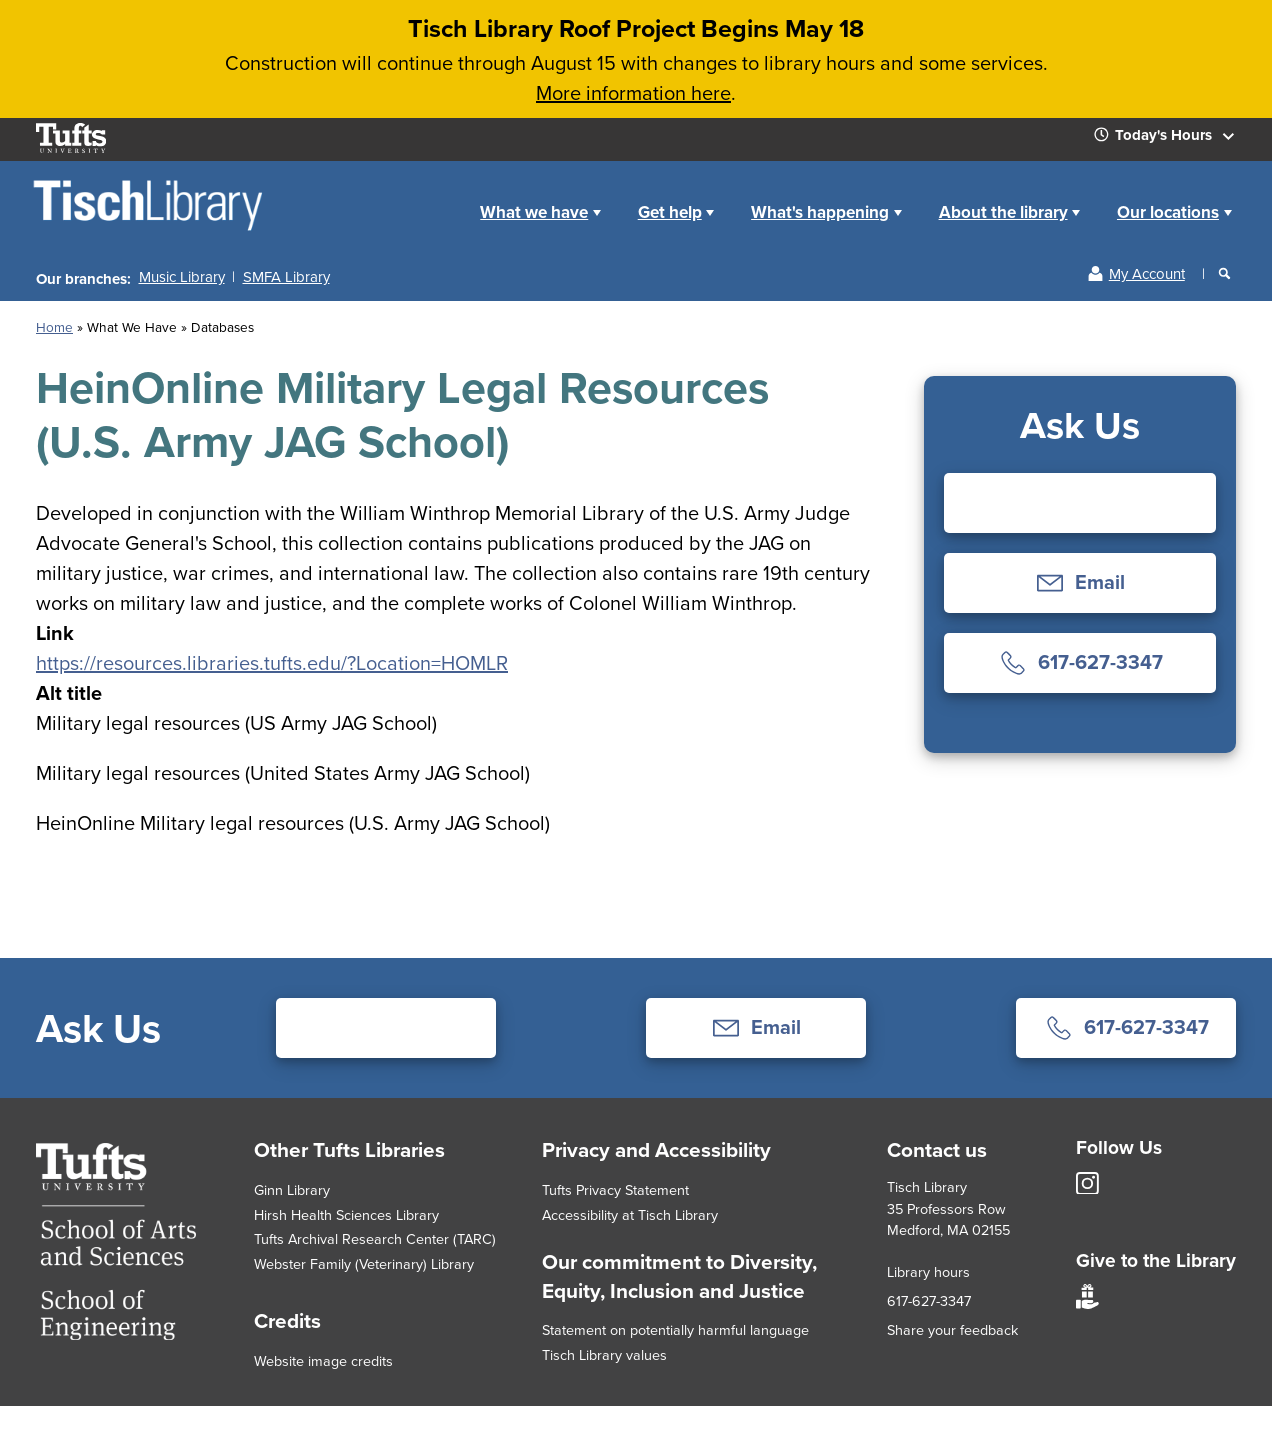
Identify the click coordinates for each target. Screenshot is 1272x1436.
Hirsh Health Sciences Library (346, 1214)
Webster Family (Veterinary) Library (364, 1263)
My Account (1147, 273)
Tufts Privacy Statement (615, 1189)
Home (439, 196)
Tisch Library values (604, 1354)
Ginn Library (292, 1189)
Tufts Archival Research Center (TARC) (375, 1238)
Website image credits (323, 1360)
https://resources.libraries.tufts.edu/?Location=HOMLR (272, 662)
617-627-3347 (929, 1300)
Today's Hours (1172, 139)
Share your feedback (952, 1329)
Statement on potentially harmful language (675, 1329)
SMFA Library (286, 276)
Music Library (182, 276)
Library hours (928, 1271)
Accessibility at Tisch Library (630, 1214)
